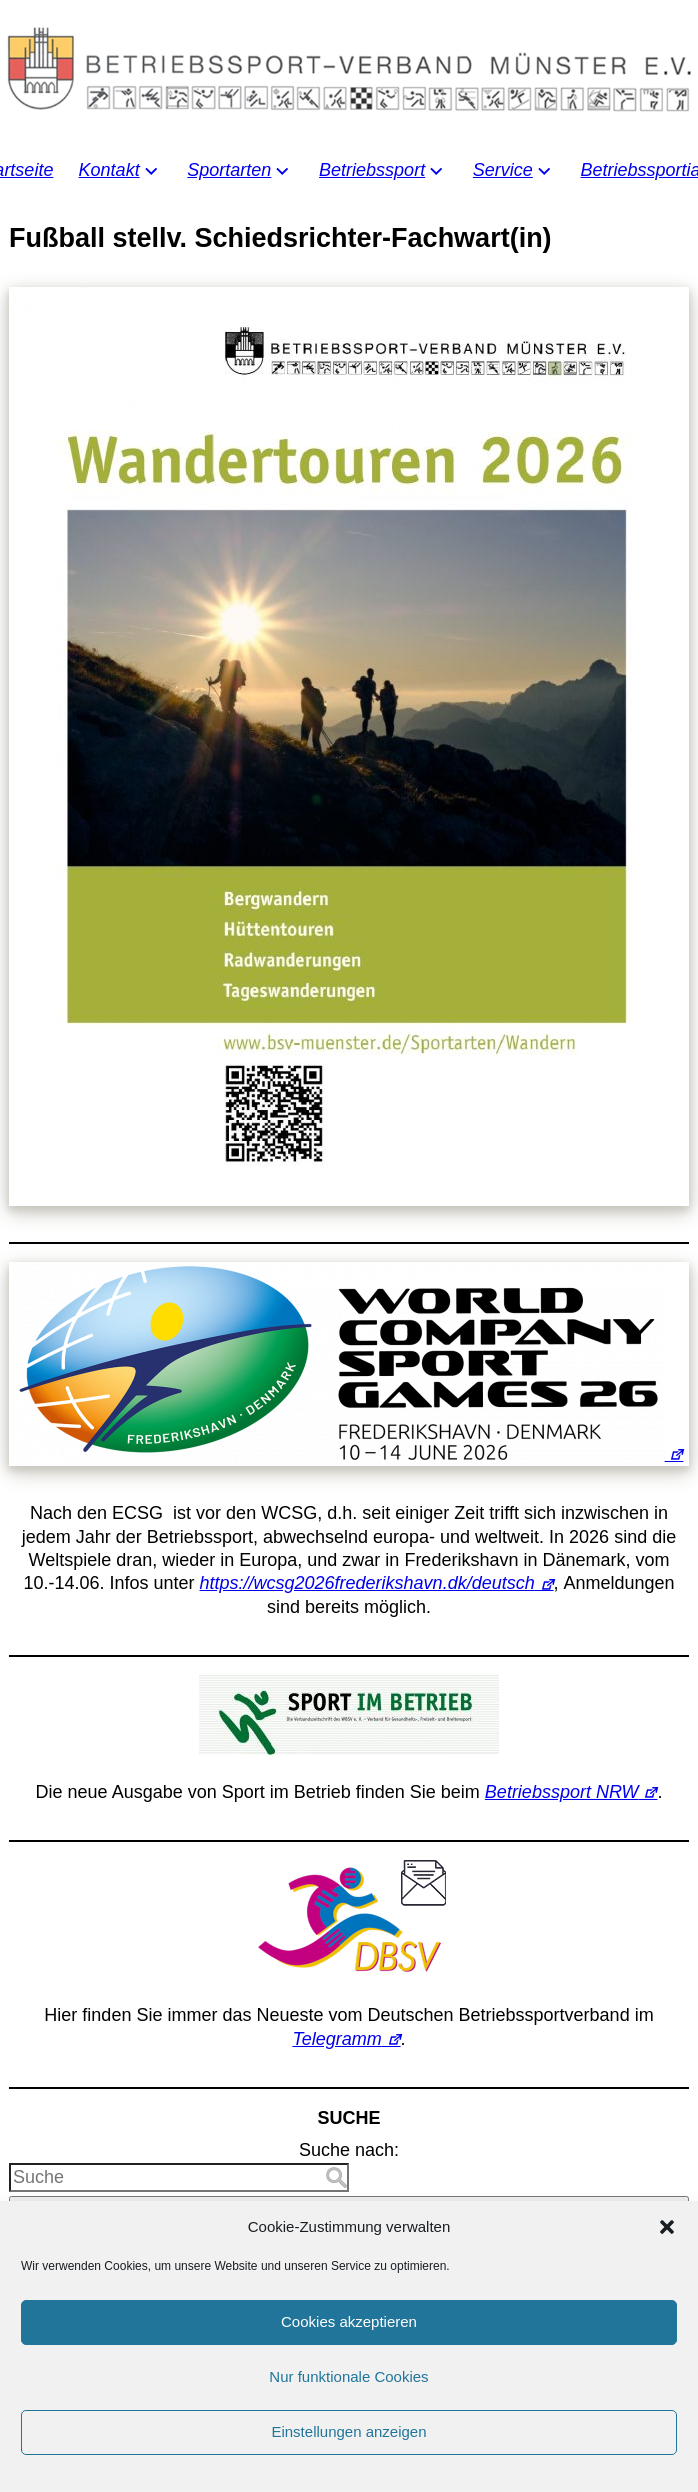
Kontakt (109, 170)
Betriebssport (372, 170)
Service (503, 170)
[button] (667, 2256)
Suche (348, 2210)
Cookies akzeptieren (349, 2351)
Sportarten (229, 170)
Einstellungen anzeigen (348, 2461)
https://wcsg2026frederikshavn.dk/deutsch (367, 1583)
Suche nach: (349, 2150)
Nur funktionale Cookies (348, 2406)
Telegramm (336, 2039)
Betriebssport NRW (562, 1792)
